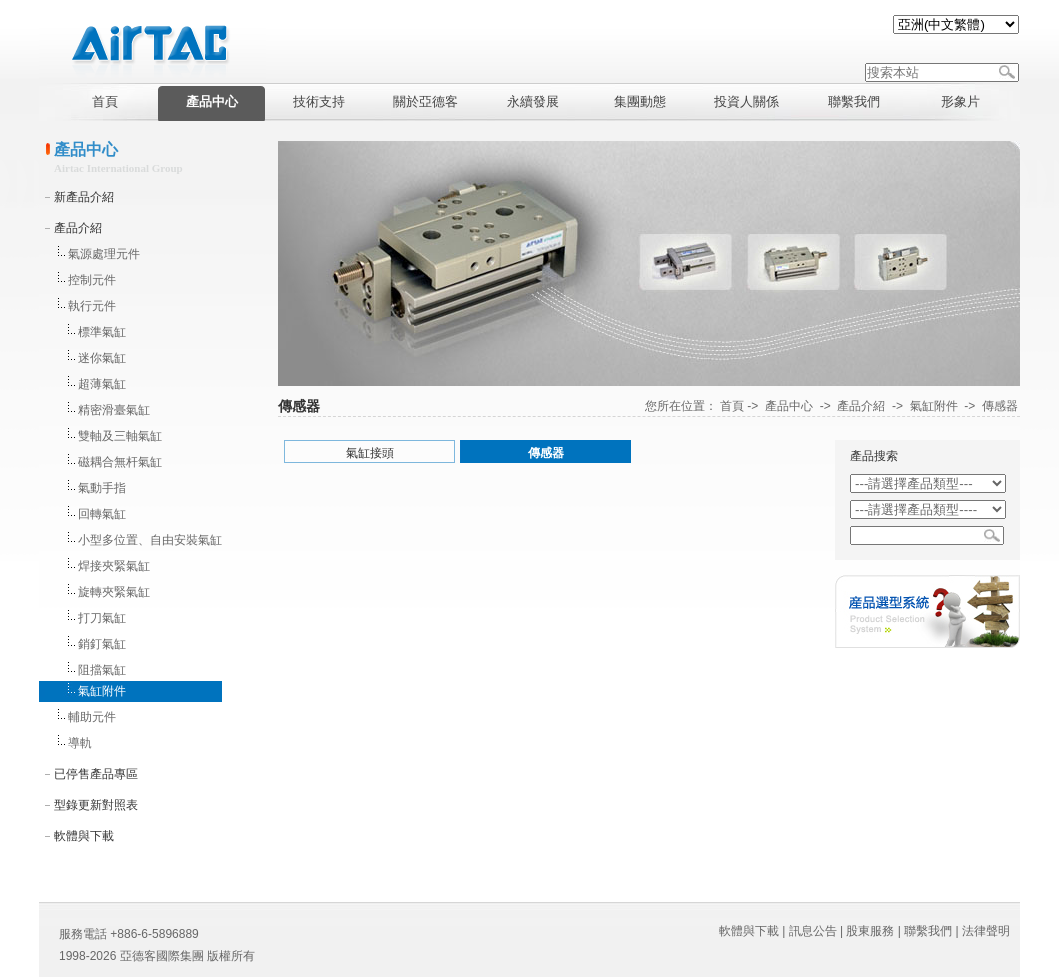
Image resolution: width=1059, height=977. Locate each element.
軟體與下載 (84, 836)
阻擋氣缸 (102, 670)
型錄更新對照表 (96, 805)
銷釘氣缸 (102, 644)
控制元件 (92, 280)
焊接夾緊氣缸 (114, 566)
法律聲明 (986, 931)
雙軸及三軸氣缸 (120, 436)
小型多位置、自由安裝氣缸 (150, 540)
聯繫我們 (928, 931)
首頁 (732, 406)
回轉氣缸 (102, 514)
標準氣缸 (102, 332)
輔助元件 (92, 717)
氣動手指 (102, 488)
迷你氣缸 (102, 358)
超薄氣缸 (102, 384)
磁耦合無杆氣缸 (120, 462)
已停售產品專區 (96, 774)
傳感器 (1000, 406)
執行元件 (92, 306)
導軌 (80, 743)
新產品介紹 (84, 197)
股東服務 (870, 931)
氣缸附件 (102, 691)
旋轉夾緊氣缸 (114, 592)
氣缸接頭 (370, 453)
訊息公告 (813, 931)
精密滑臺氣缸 (114, 410)
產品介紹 (78, 228)
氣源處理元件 (104, 254)
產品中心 (789, 406)
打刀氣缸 (102, 618)
